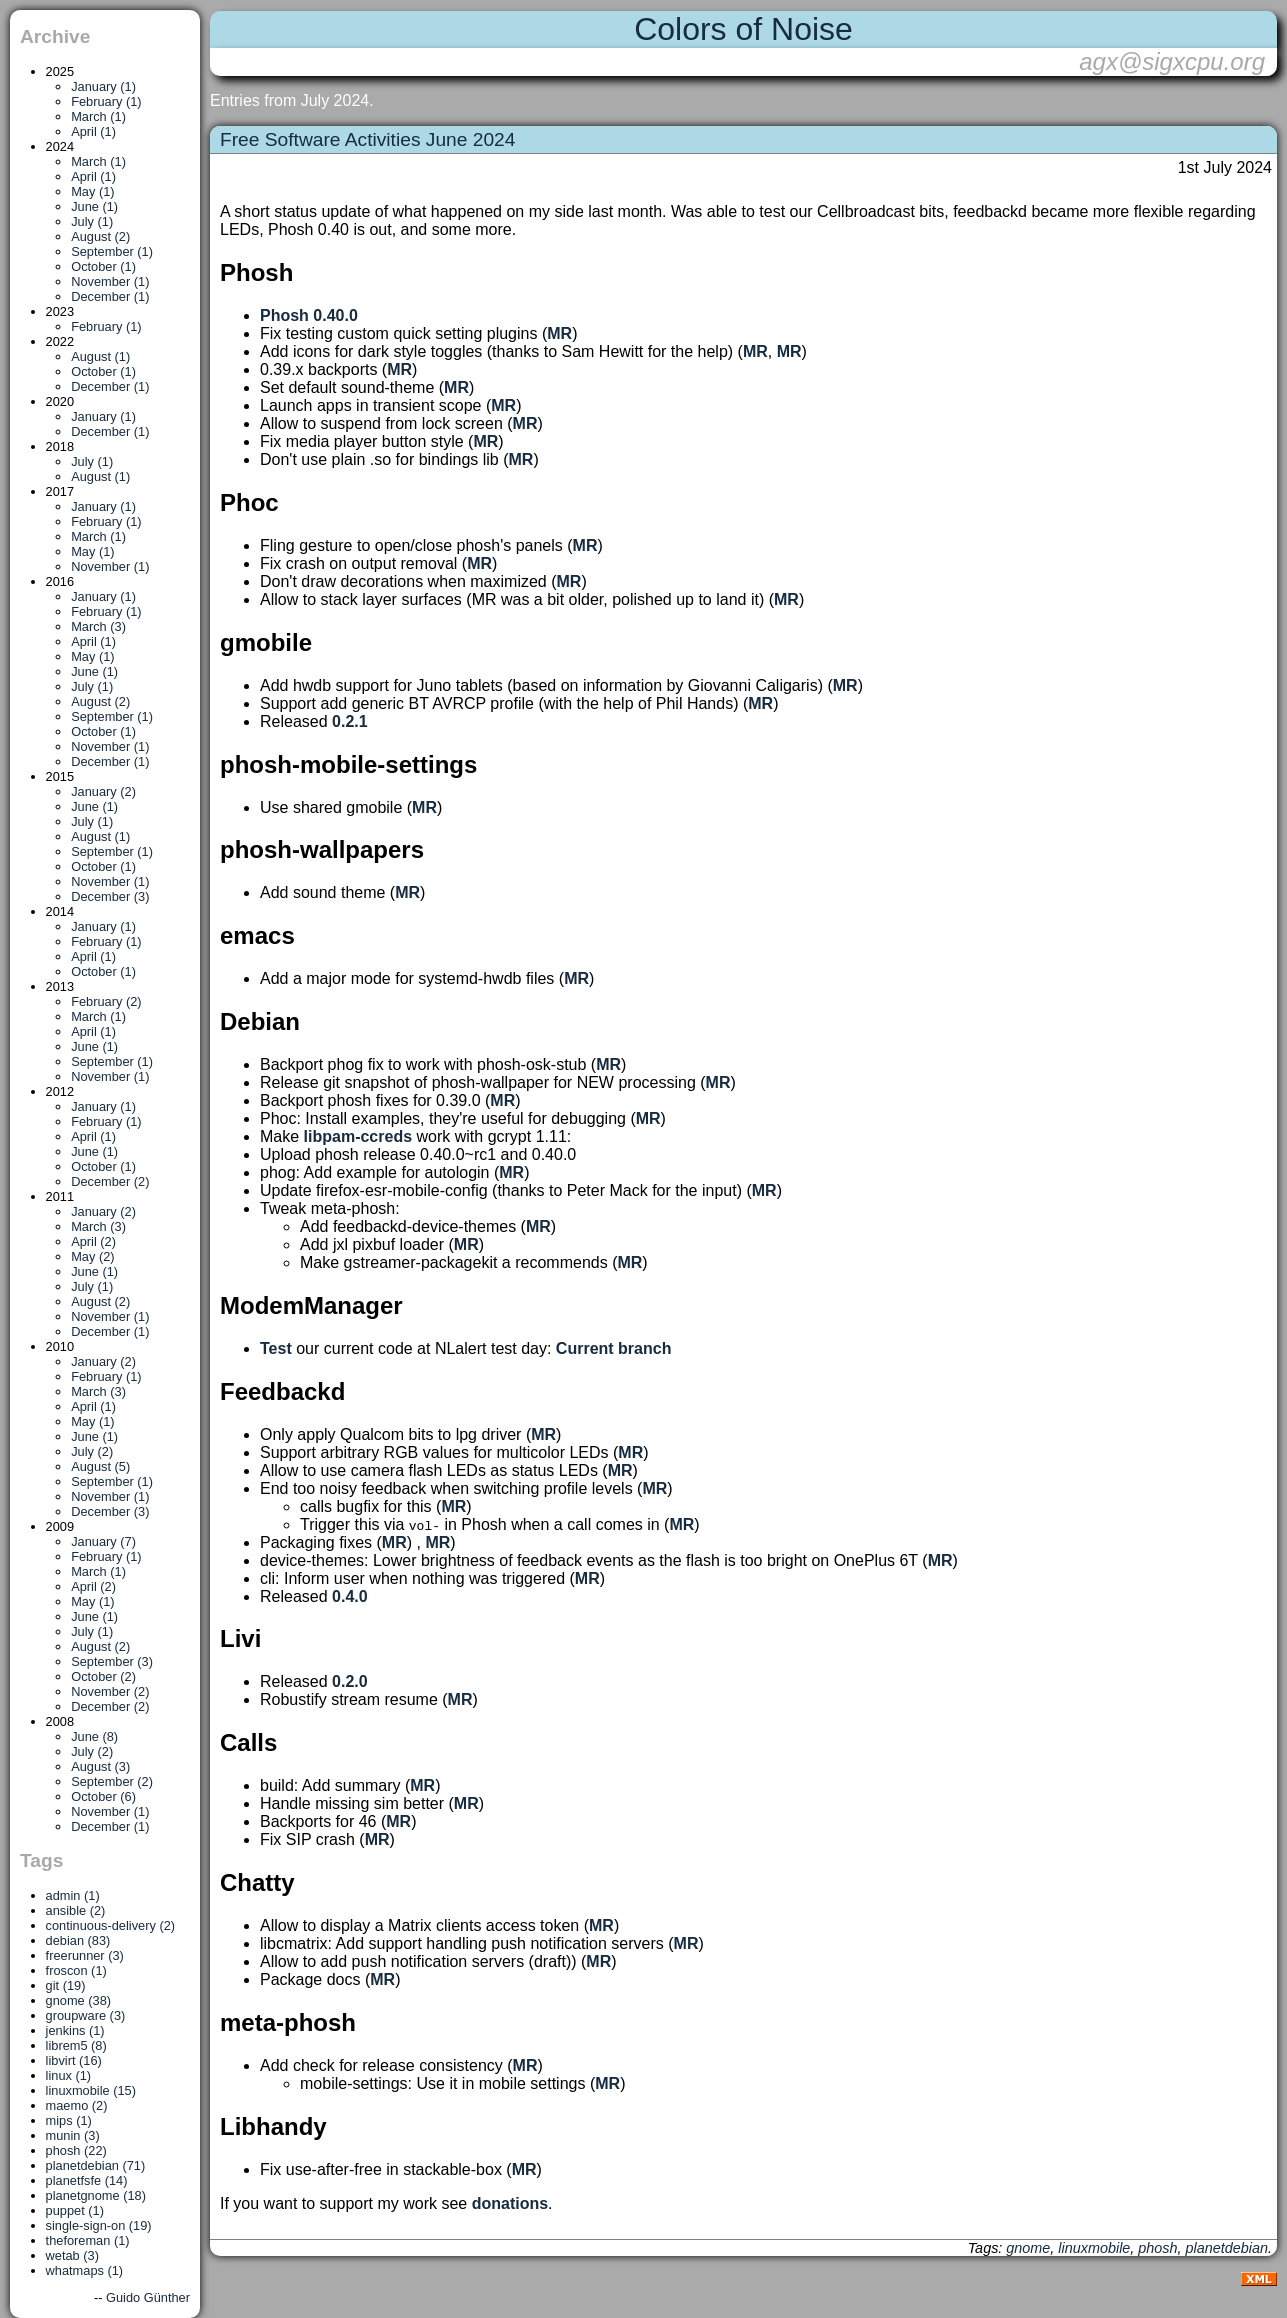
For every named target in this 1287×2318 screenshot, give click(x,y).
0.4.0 (350, 1596)
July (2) (92, 1451)
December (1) (110, 296)
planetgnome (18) (96, 2195)
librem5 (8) (76, 2045)
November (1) (110, 281)
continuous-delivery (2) (110, 1925)
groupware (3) (86, 2015)
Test (276, 1348)
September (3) (112, 1661)
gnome (1028, 2248)
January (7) (103, 1541)
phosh (1157, 2248)
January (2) (103, 791)
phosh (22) (76, 2150)
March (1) (98, 116)
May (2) (92, 1256)
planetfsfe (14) (87, 2180)
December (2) (110, 1181)
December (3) (110, 896)
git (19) (66, 1985)
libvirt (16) (74, 2060)
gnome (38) (78, 2000)
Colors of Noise (743, 29)
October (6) (103, 1796)
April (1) (93, 131)
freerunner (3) (85, 1955)
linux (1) (69, 2075)
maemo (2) (77, 2105)
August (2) (100, 236)
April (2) (93, 1241)
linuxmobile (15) (91, 2090)
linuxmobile (1094, 2248)
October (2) (103, 1676)
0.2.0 (350, 1681)
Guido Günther (148, 2297)
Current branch (614, 1348)
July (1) (92, 221)
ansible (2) (76, 1910)
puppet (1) (75, 2210)
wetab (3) (72, 2255)
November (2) (110, 1691)
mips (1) (69, 2120)
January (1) (103, 86)
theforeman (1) (88, 2240)
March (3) (98, 626)
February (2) (106, 1001)
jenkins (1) (75, 2030)
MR (559, 333)
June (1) (94, 206)
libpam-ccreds (358, 1136)
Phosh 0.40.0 (309, 315)
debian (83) (78, 1940)
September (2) (112, 1781)
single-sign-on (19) (99, 2225)
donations (510, 2203)
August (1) (100, 356)
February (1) (106, 101)
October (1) (103, 266)
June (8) (94, 1736)
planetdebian (1227, 2248)
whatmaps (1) (85, 2270)
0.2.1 (350, 721)
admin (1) (73, 1895)
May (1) (92, 191)
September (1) (112, 251)
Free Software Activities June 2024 (367, 139)
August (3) (100, 1766)
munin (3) (73, 2135)
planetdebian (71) (96, 2165)
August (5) (100, 1466)
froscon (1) (76, 1970)
